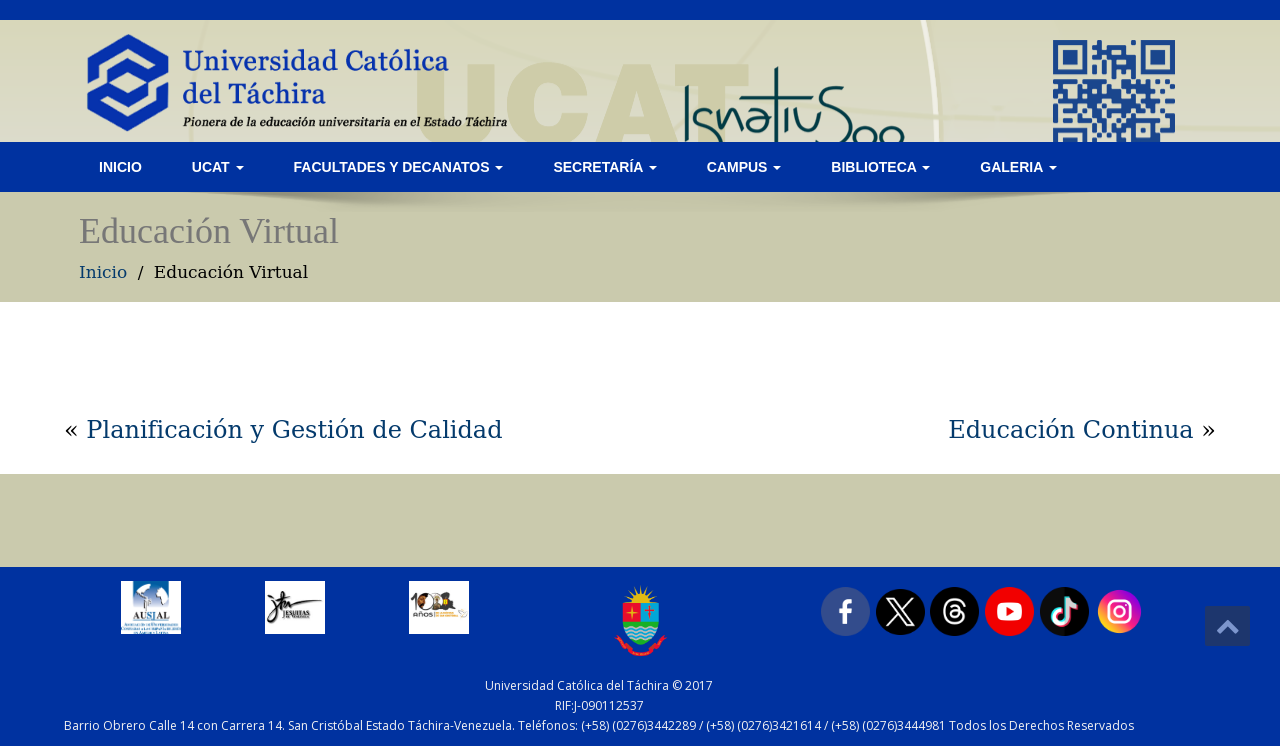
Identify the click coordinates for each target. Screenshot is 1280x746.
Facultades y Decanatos (399, 167)
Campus (744, 167)
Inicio (120, 167)
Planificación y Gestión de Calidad (294, 430)
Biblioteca (880, 167)
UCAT (218, 167)
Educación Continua (1071, 430)
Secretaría (604, 167)
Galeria (1018, 167)
